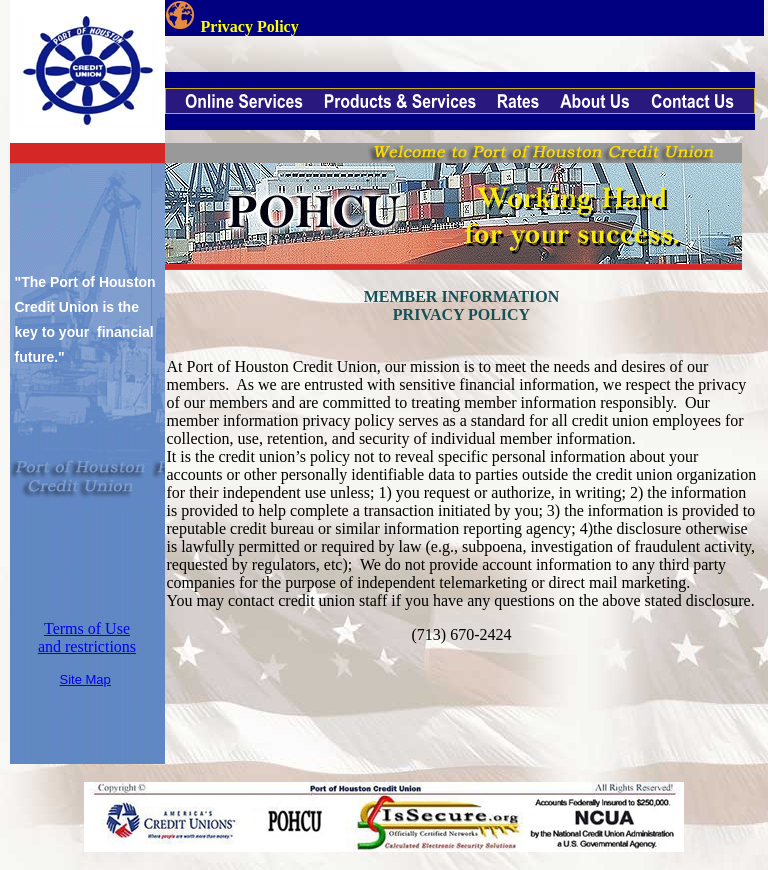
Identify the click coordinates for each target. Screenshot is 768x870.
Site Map (85, 679)
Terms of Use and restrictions (87, 637)
